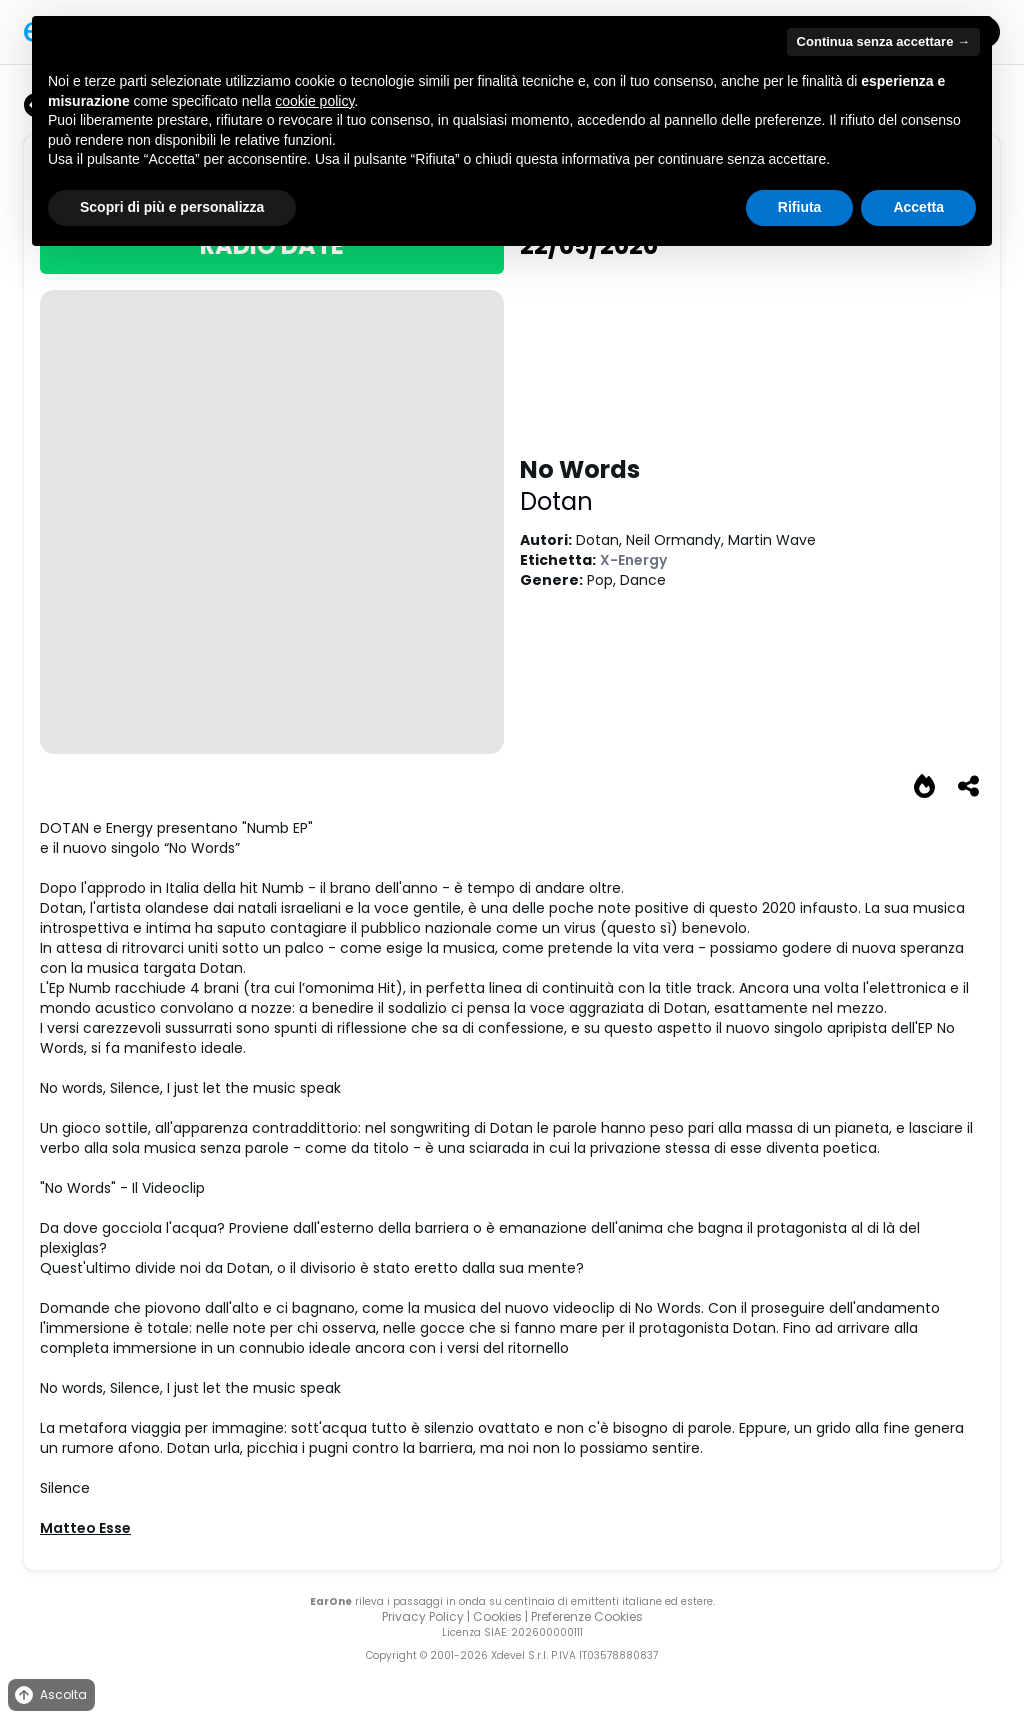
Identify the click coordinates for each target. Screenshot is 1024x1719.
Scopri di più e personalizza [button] (172, 207)
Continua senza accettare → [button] (883, 41)
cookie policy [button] (314, 101)
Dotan (556, 501)
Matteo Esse (85, 1528)
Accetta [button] (918, 207)
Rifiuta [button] (800, 207)
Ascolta (49, 1695)
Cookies (497, 1616)
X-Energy (633, 560)
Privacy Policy (423, 1616)
